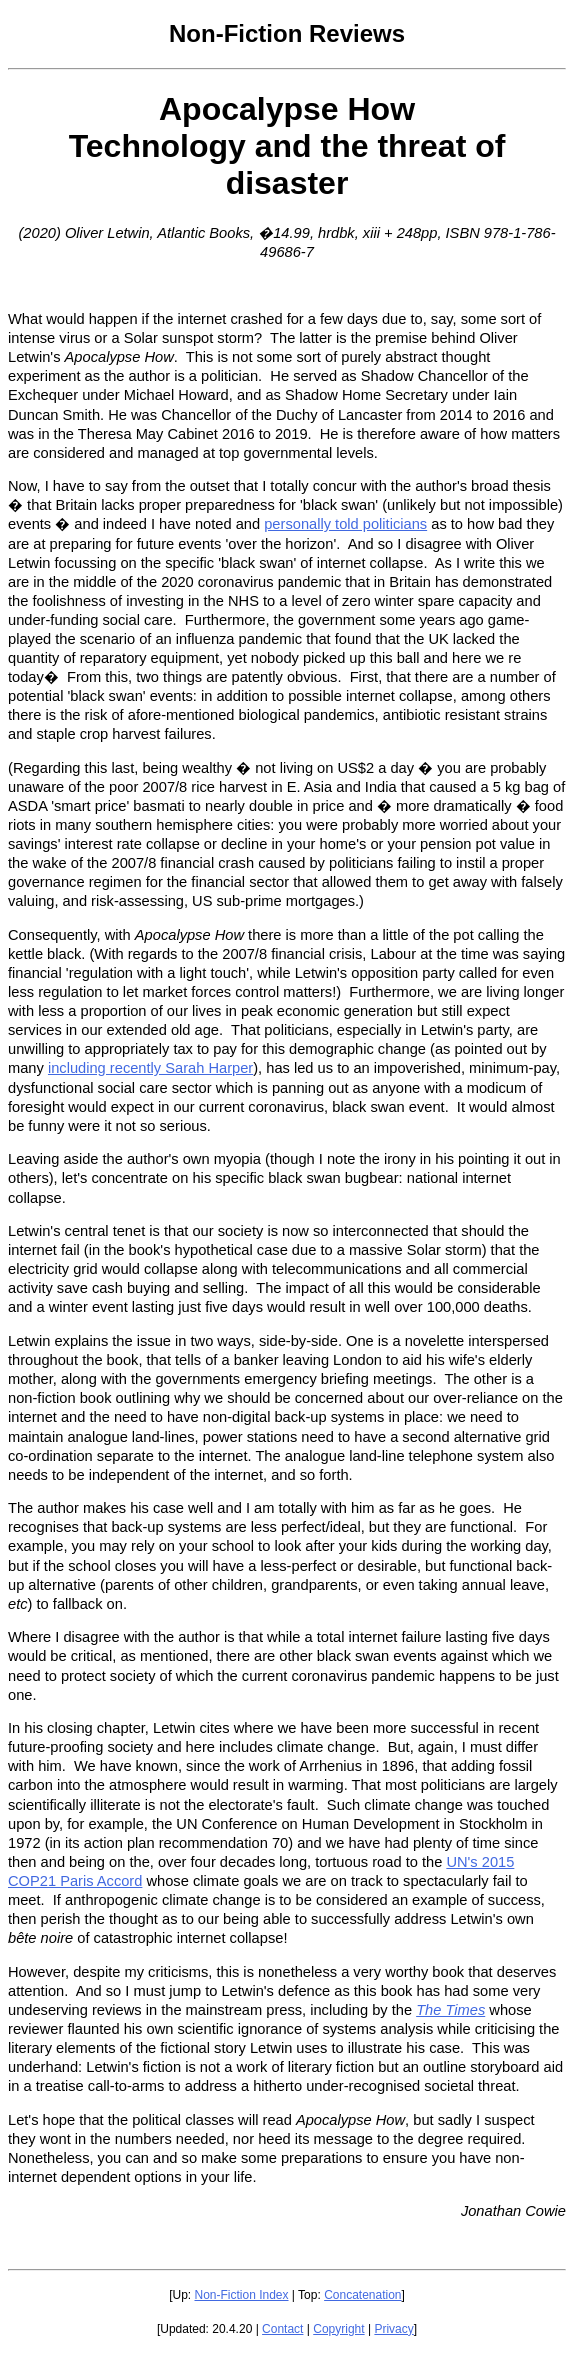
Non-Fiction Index (241, 2295)
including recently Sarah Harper (150, 1068)
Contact (282, 2329)
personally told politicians (345, 524)
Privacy (393, 2329)
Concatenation (362, 2295)
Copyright (338, 2329)
